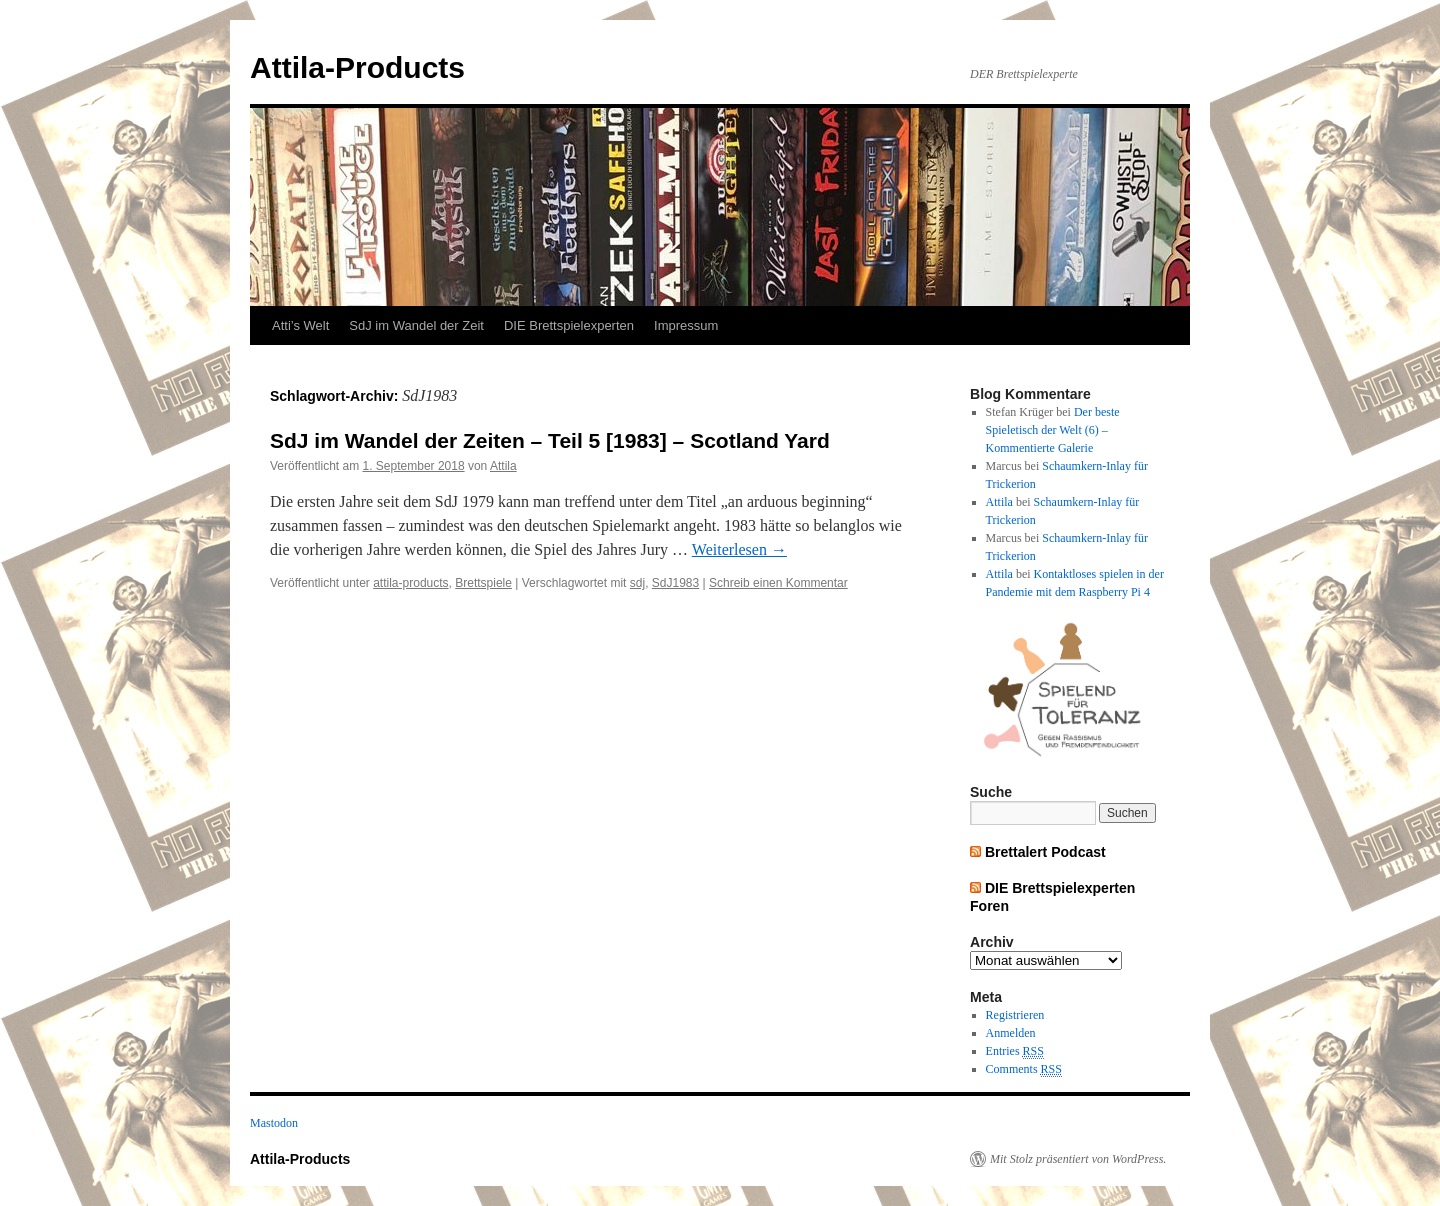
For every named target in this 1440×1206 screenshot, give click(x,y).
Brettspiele (483, 583)
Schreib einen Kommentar (778, 583)
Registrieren (1015, 1015)
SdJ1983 (675, 583)
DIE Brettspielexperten (569, 325)
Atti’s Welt (300, 325)
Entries (1015, 1051)
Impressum (686, 325)
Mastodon (274, 1123)
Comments (1024, 1069)
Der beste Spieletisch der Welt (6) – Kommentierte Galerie (1053, 430)
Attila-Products (357, 67)
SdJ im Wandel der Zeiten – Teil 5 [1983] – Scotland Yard (550, 440)
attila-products (410, 583)
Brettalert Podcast (1045, 852)
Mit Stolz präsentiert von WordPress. (1078, 1159)
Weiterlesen (739, 549)
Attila (503, 466)
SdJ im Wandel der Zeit (416, 325)
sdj (637, 583)
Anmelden (1011, 1033)
